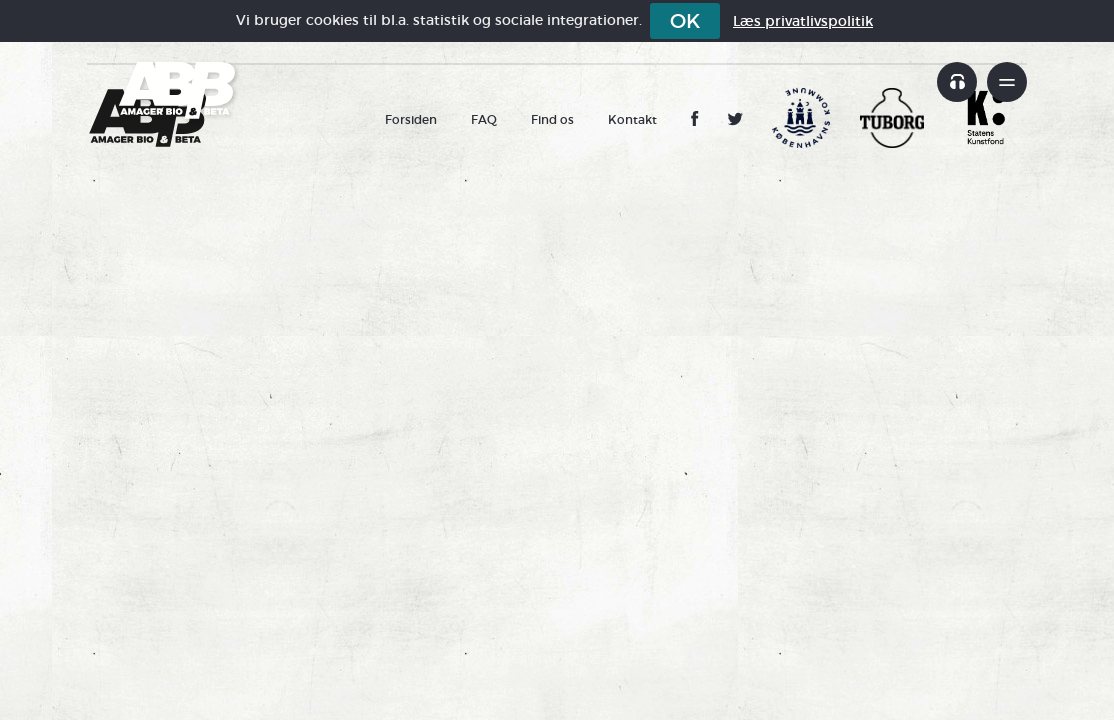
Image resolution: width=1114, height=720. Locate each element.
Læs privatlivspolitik (803, 21)
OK (685, 21)
